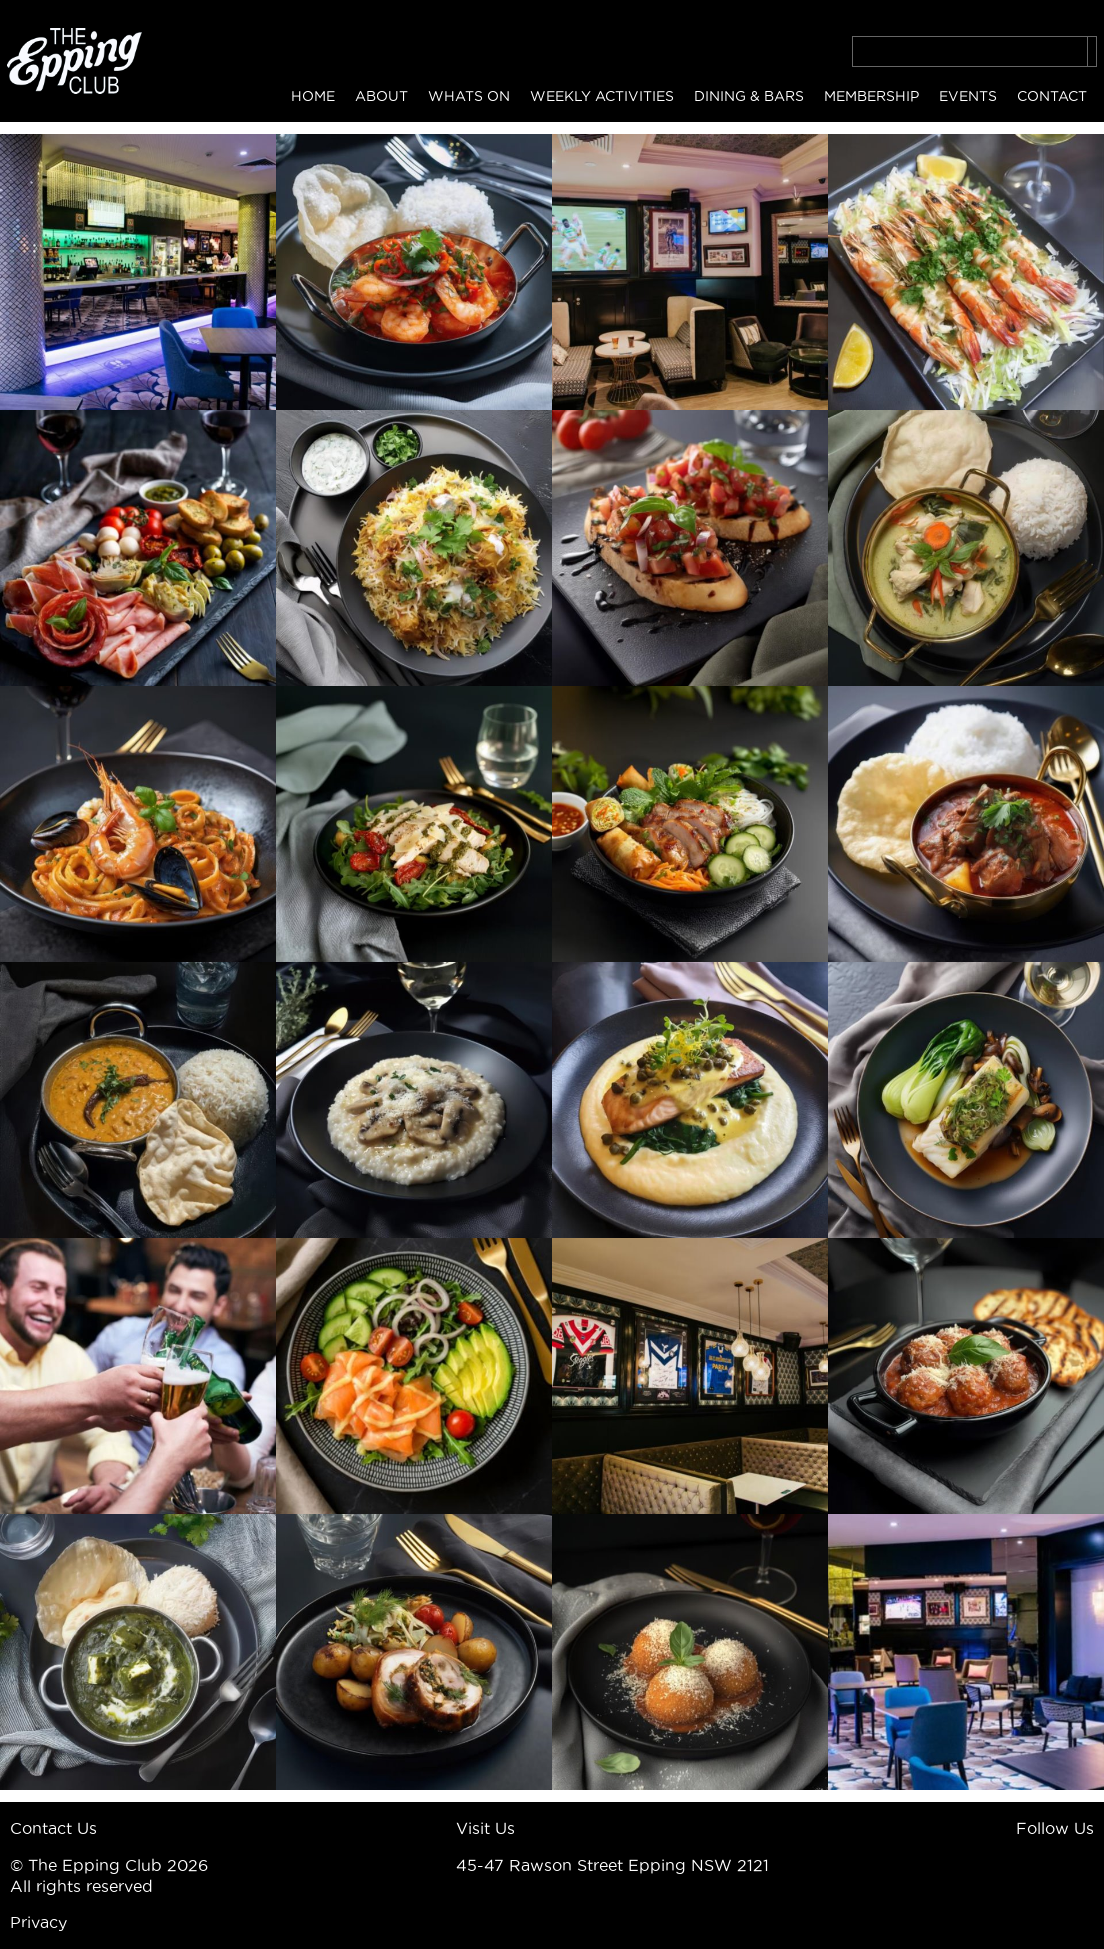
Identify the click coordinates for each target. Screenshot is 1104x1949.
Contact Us (53, 1828)
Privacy (38, 1922)
